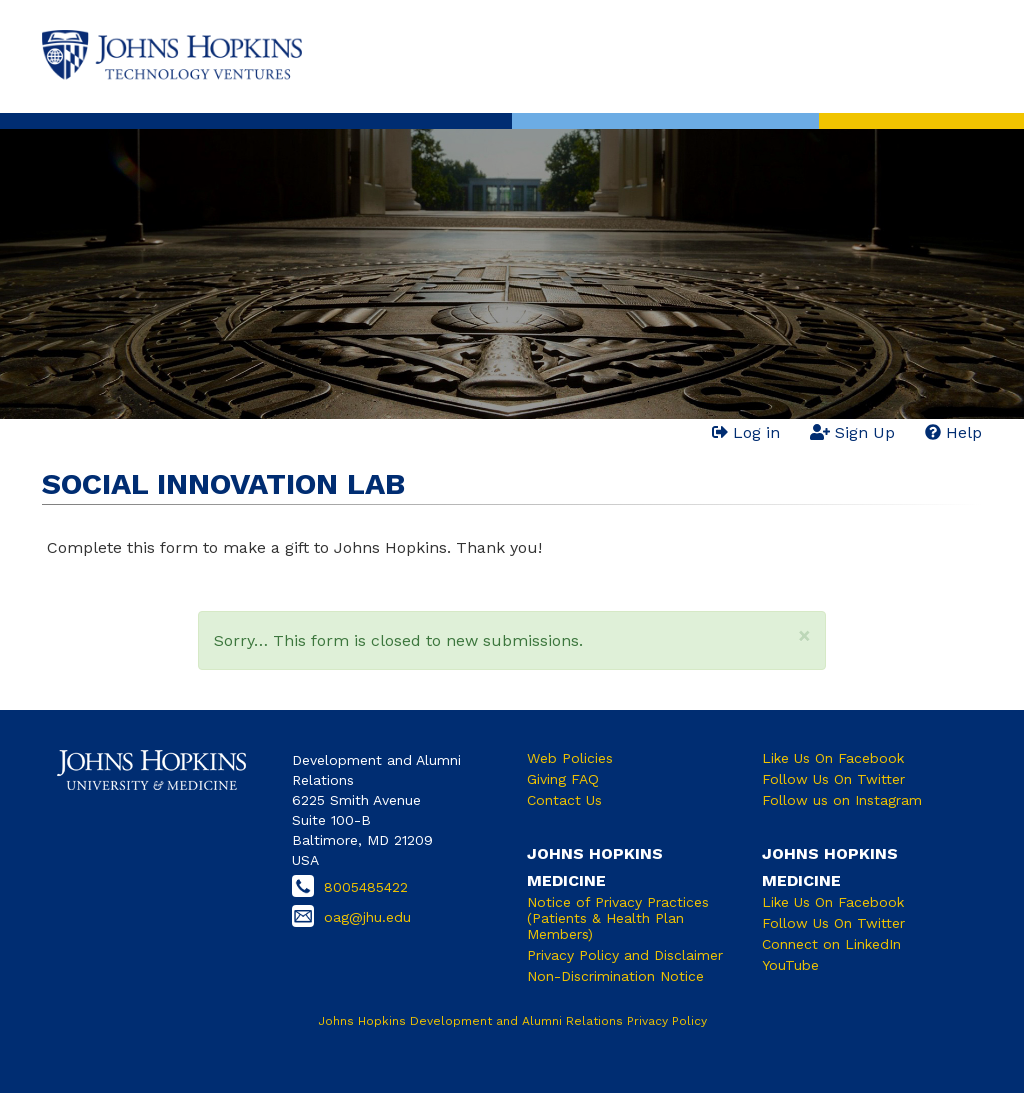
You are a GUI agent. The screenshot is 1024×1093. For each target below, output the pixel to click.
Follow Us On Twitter (833, 779)
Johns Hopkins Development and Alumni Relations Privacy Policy (512, 1021)
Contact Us (564, 800)
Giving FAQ (563, 779)
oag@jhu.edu (367, 917)
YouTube (790, 965)
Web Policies (570, 758)
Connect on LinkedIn (831, 944)
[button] (804, 635)
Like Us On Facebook (833, 758)
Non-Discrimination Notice (615, 976)
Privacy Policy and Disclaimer (625, 955)
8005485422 (366, 887)
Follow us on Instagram (842, 800)
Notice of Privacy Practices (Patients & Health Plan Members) (618, 918)
